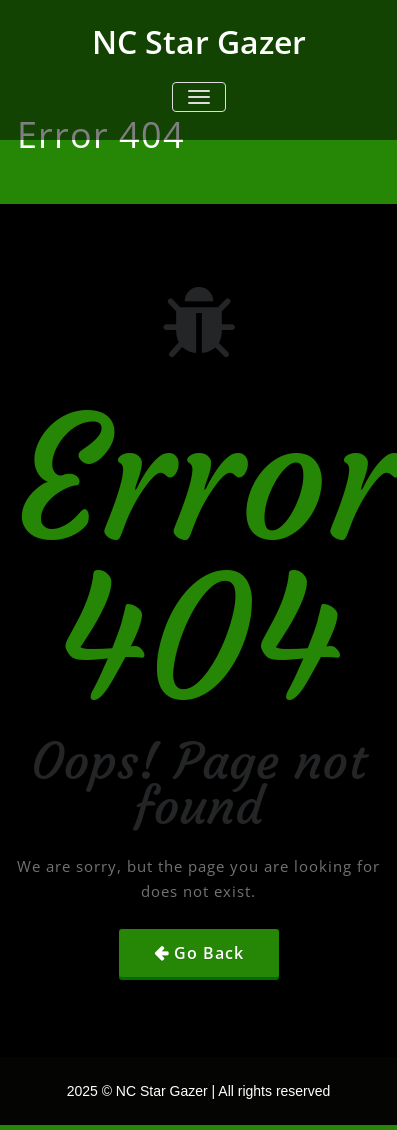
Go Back (209, 953)
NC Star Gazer (199, 41)
